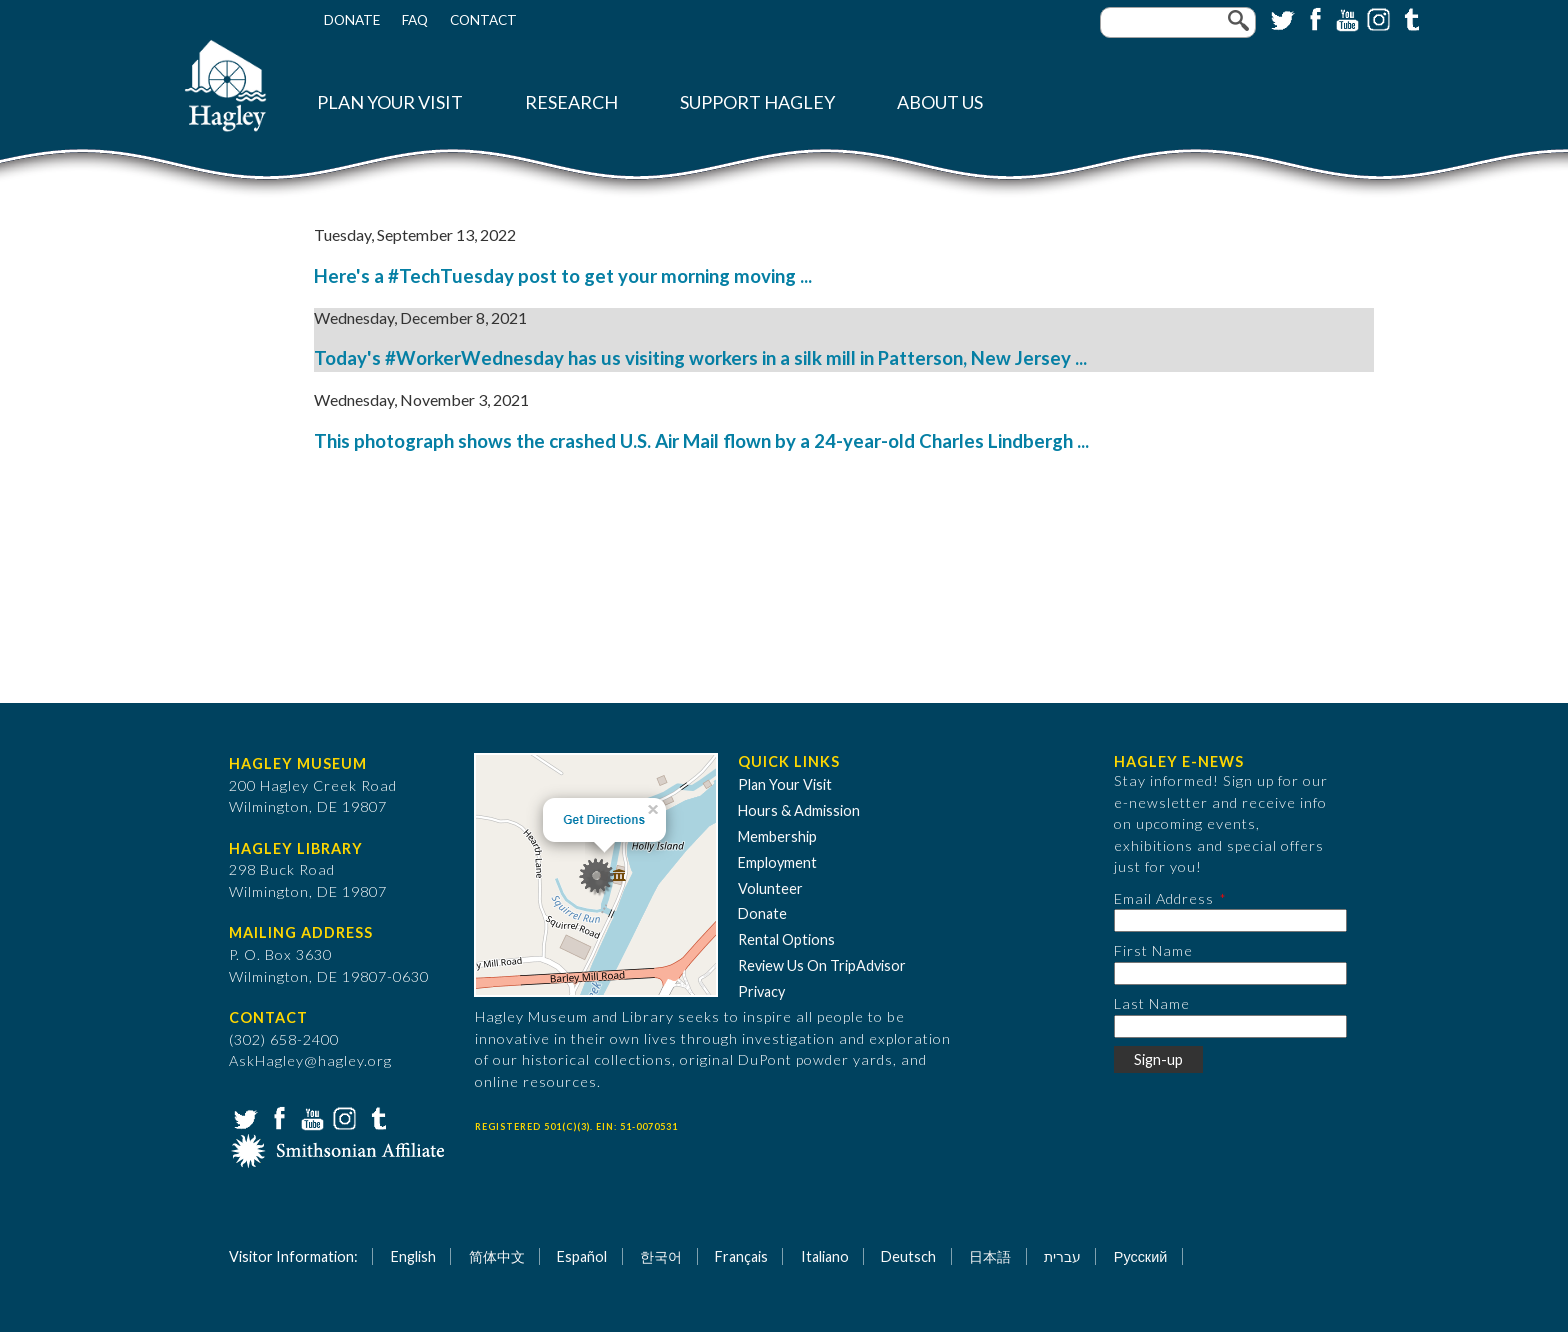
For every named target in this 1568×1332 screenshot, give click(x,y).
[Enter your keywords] (1178, 22)
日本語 (990, 1256)
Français (741, 1256)
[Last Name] (1230, 1026)
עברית (1062, 1256)
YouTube (1345, 18)
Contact (483, 20)
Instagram (1377, 18)
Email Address (1164, 898)
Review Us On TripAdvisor (822, 965)
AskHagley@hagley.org (310, 1060)
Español (582, 1256)
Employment (777, 862)
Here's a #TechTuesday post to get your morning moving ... (563, 276)
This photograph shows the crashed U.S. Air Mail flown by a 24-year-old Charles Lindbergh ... (701, 441)
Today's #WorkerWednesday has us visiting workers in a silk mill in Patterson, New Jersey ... (700, 358)
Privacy (761, 991)
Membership (777, 836)
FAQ (415, 20)
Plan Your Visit (390, 102)
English (413, 1256)
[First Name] (1230, 973)
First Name (1153, 950)
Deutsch (908, 1256)
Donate (352, 20)
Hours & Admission (799, 810)
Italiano (825, 1256)
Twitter (1281, 18)
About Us (940, 102)
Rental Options (786, 939)
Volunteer (770, 888)
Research (571, 102)
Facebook (1313, 18)
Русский (1140, 1256)
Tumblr (1409, 18)
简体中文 (497, 1256)
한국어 (661, 1256)
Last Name (1152, 1003)
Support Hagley (757, 102)
